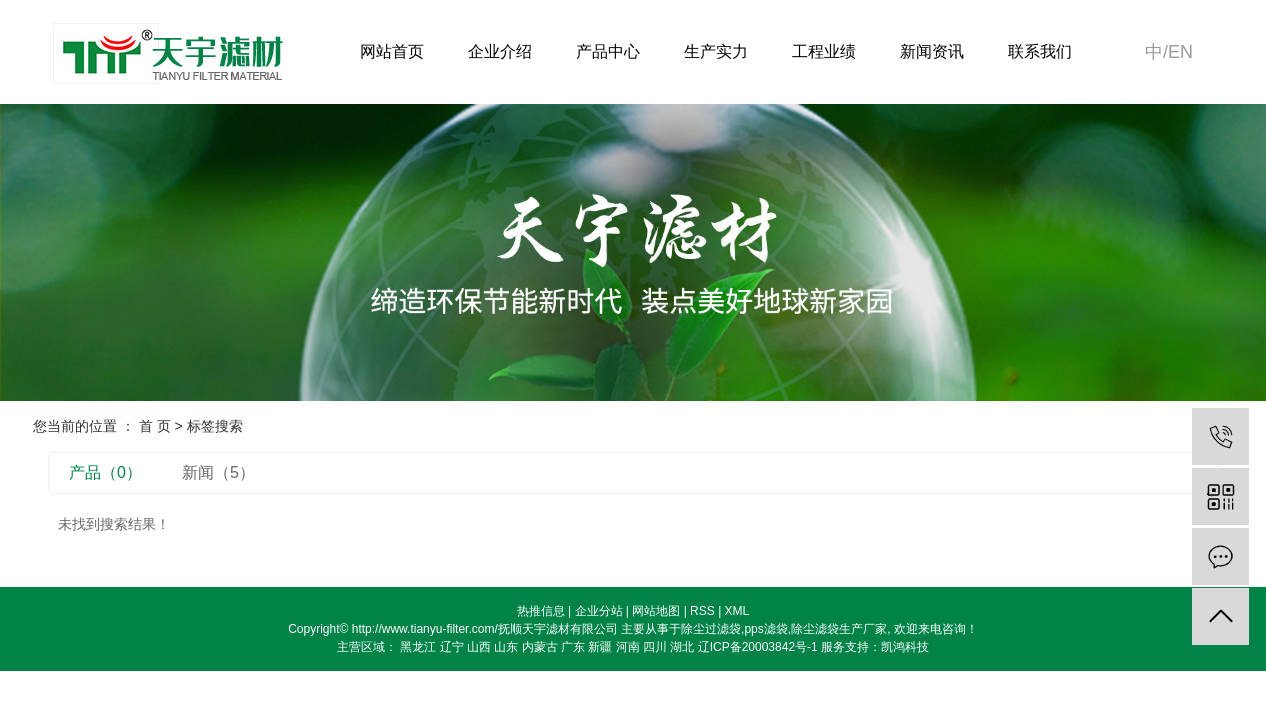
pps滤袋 (765, 629)
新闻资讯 (932, 51)
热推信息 (541, 611)
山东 (506, 647)
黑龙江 (418, 647)
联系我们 (1040, 51)
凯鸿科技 (905, 647)
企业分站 (599, 611)
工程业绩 (824, 51)
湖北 (682, 647)
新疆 (600, 647)
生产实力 (716, 51)
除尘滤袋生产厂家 (839, 629)
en (1180, 52)
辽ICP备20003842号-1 (758, 647)
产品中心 (608, 51)
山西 (479, 647)
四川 (655, 647)
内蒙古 (540, 647)
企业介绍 (500, 51)
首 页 (155, 426)
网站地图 (656, 611)
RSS (702, 611)
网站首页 (392, 51)
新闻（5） (218, 472)
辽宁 (452, 647)
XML (737, 611)
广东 (573, 647)
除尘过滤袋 (711, 629)
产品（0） (105, 472)
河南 (628, 647)
